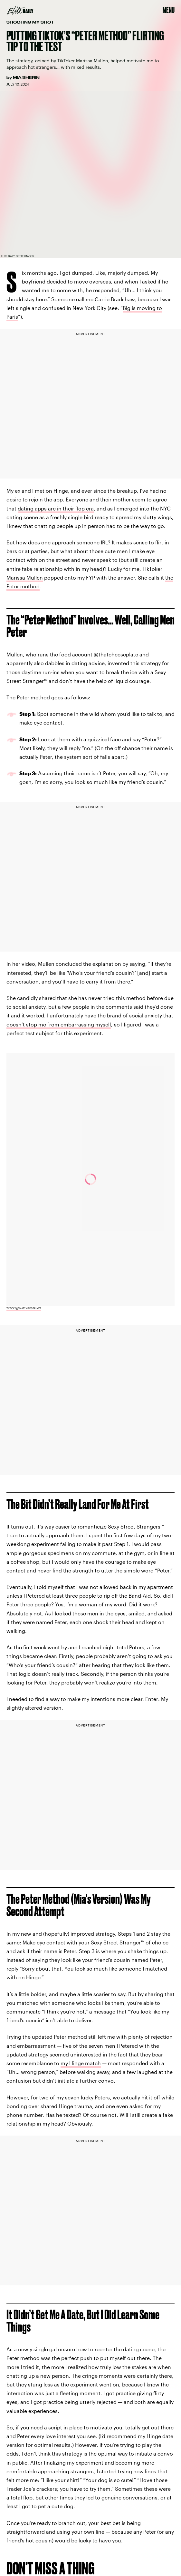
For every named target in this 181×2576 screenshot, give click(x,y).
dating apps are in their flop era (56, 508)
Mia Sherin (26, 77)
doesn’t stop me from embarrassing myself (58, 1024)
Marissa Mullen (24, 577)
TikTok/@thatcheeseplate (23, 1308)
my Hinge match (81, 2063)
